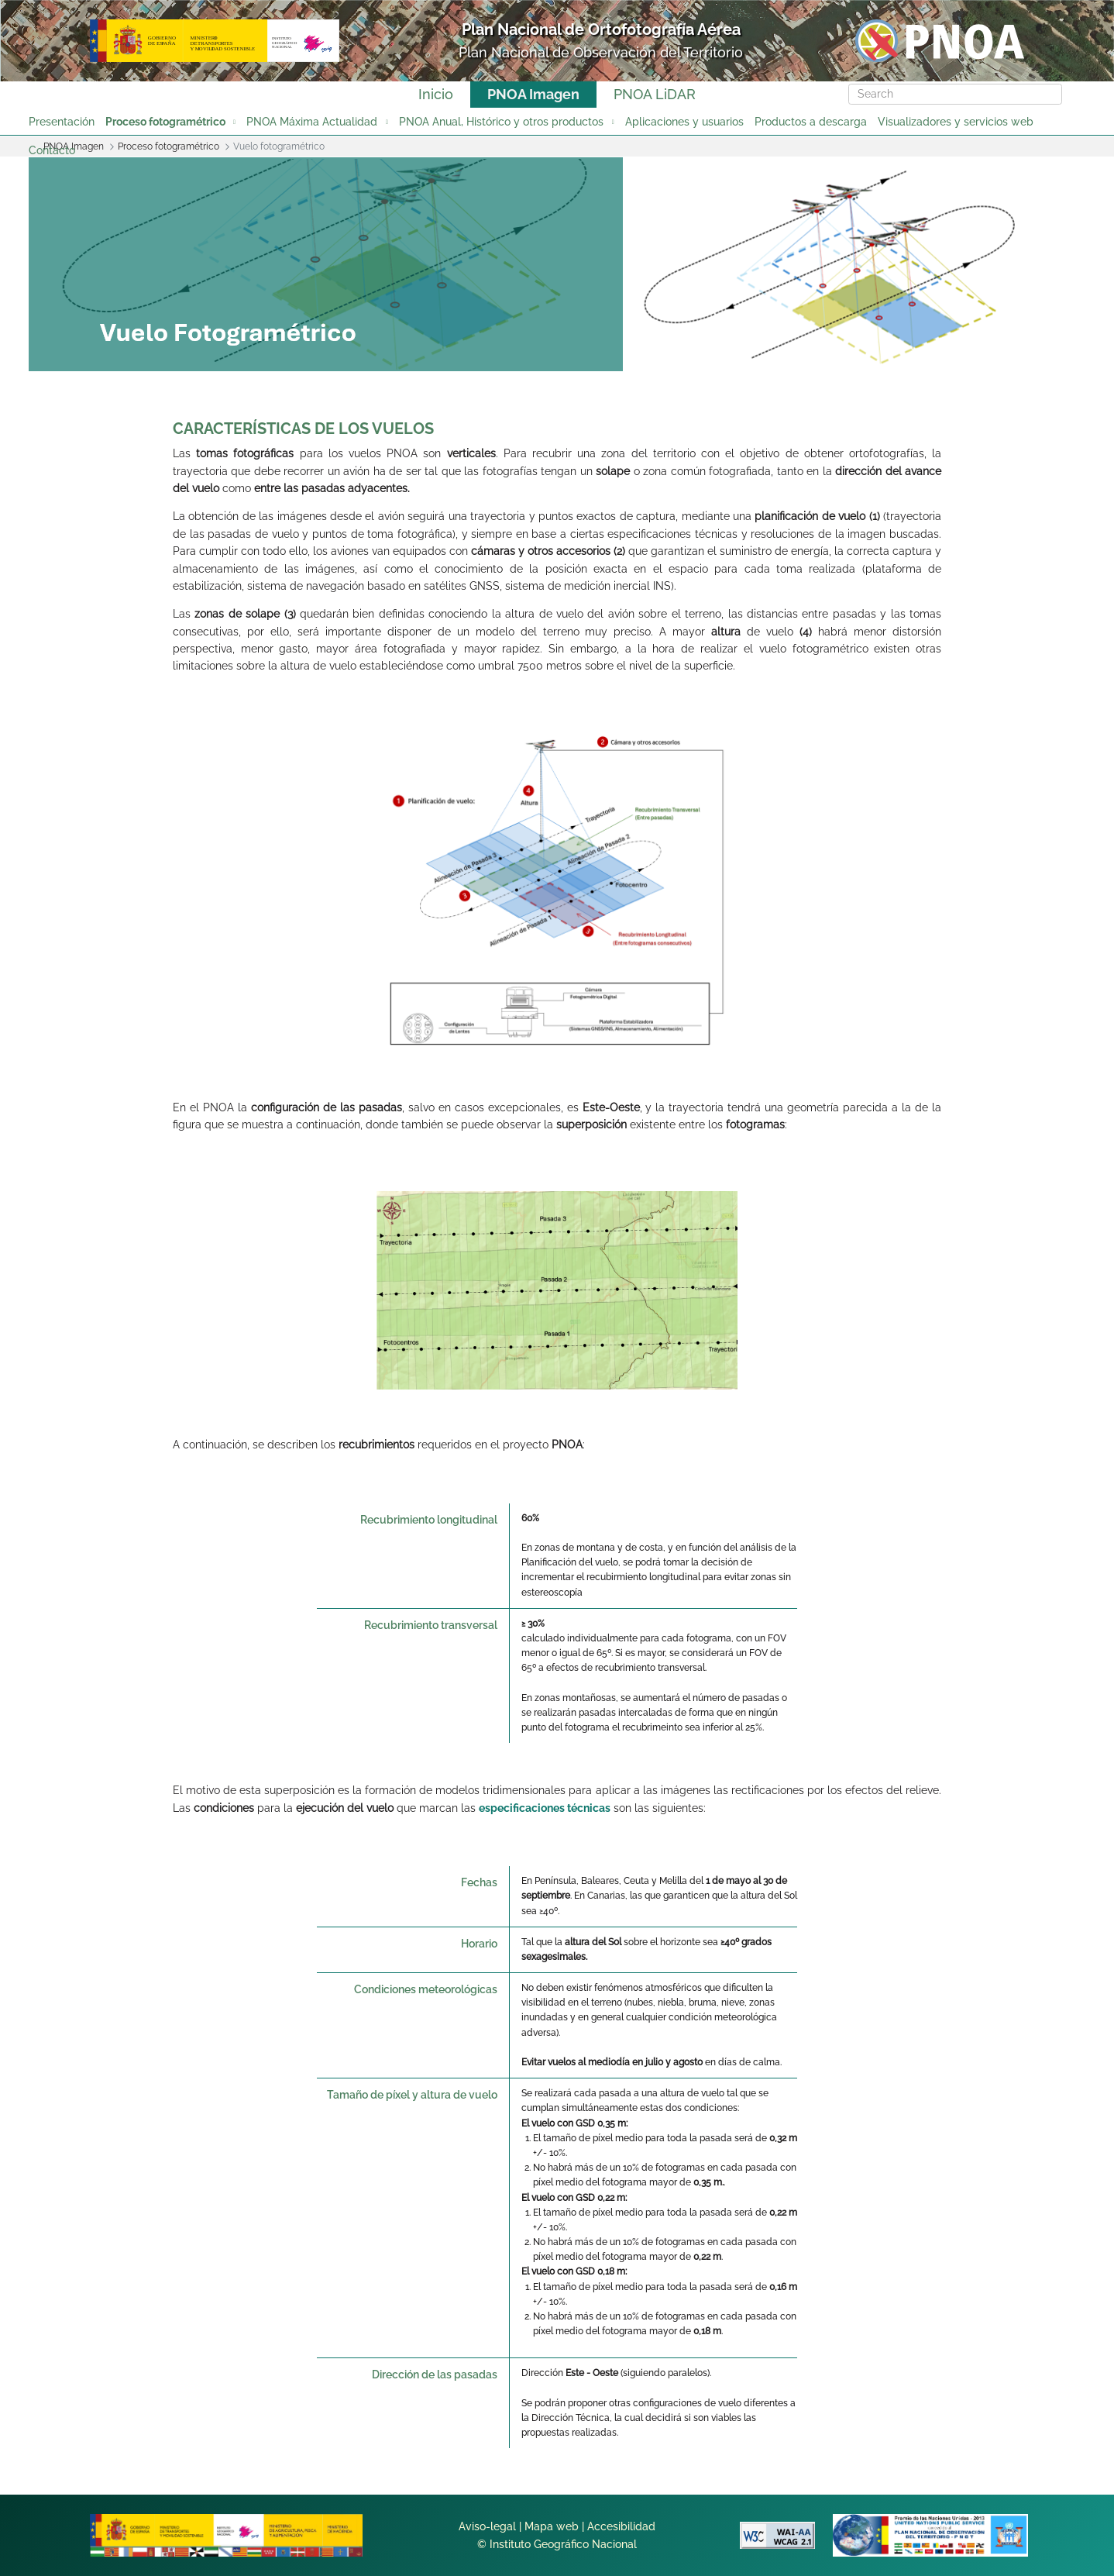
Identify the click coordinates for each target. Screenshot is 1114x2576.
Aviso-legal (487, 2526)
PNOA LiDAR (655, 94)
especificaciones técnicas (544, 1808)
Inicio (435, 94)
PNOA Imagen (533, 94)
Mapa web (551, 2526)
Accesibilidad (621, 2526)
